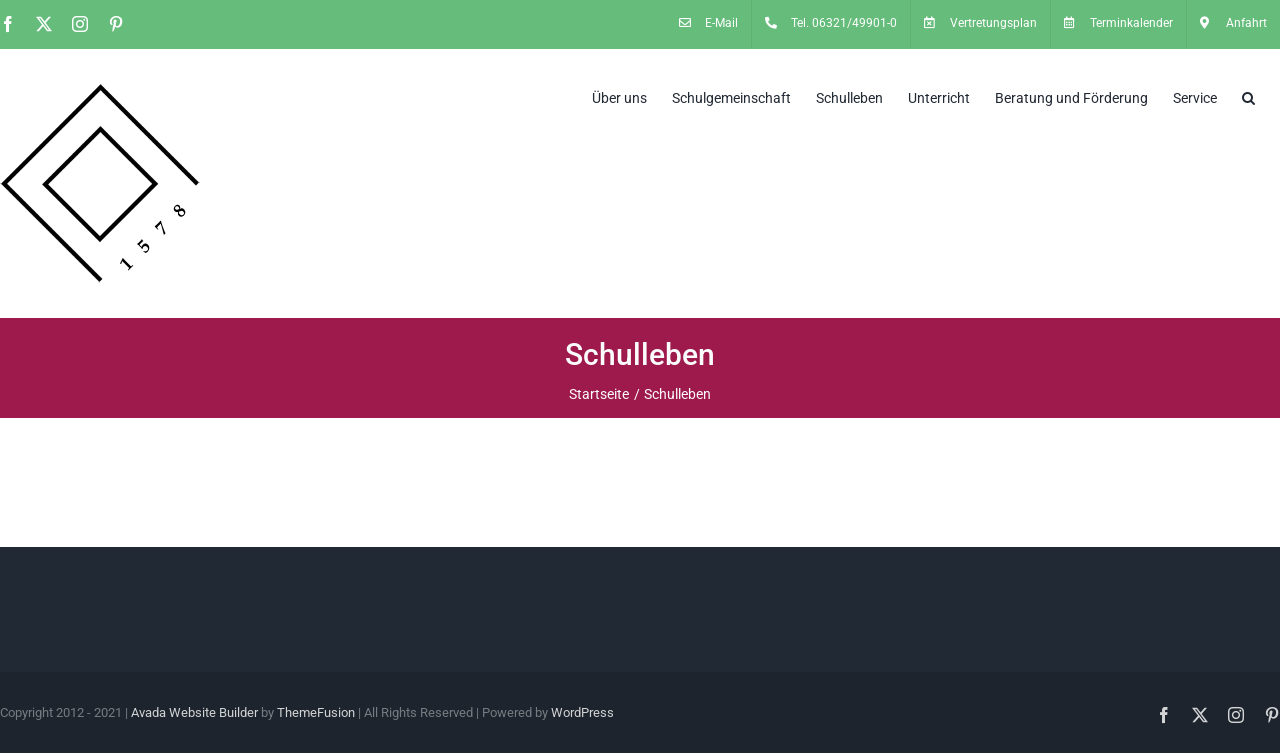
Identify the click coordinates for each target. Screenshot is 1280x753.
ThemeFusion (316, 712)
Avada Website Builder (194, 712)
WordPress (582, 712)
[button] (1248, 96)
